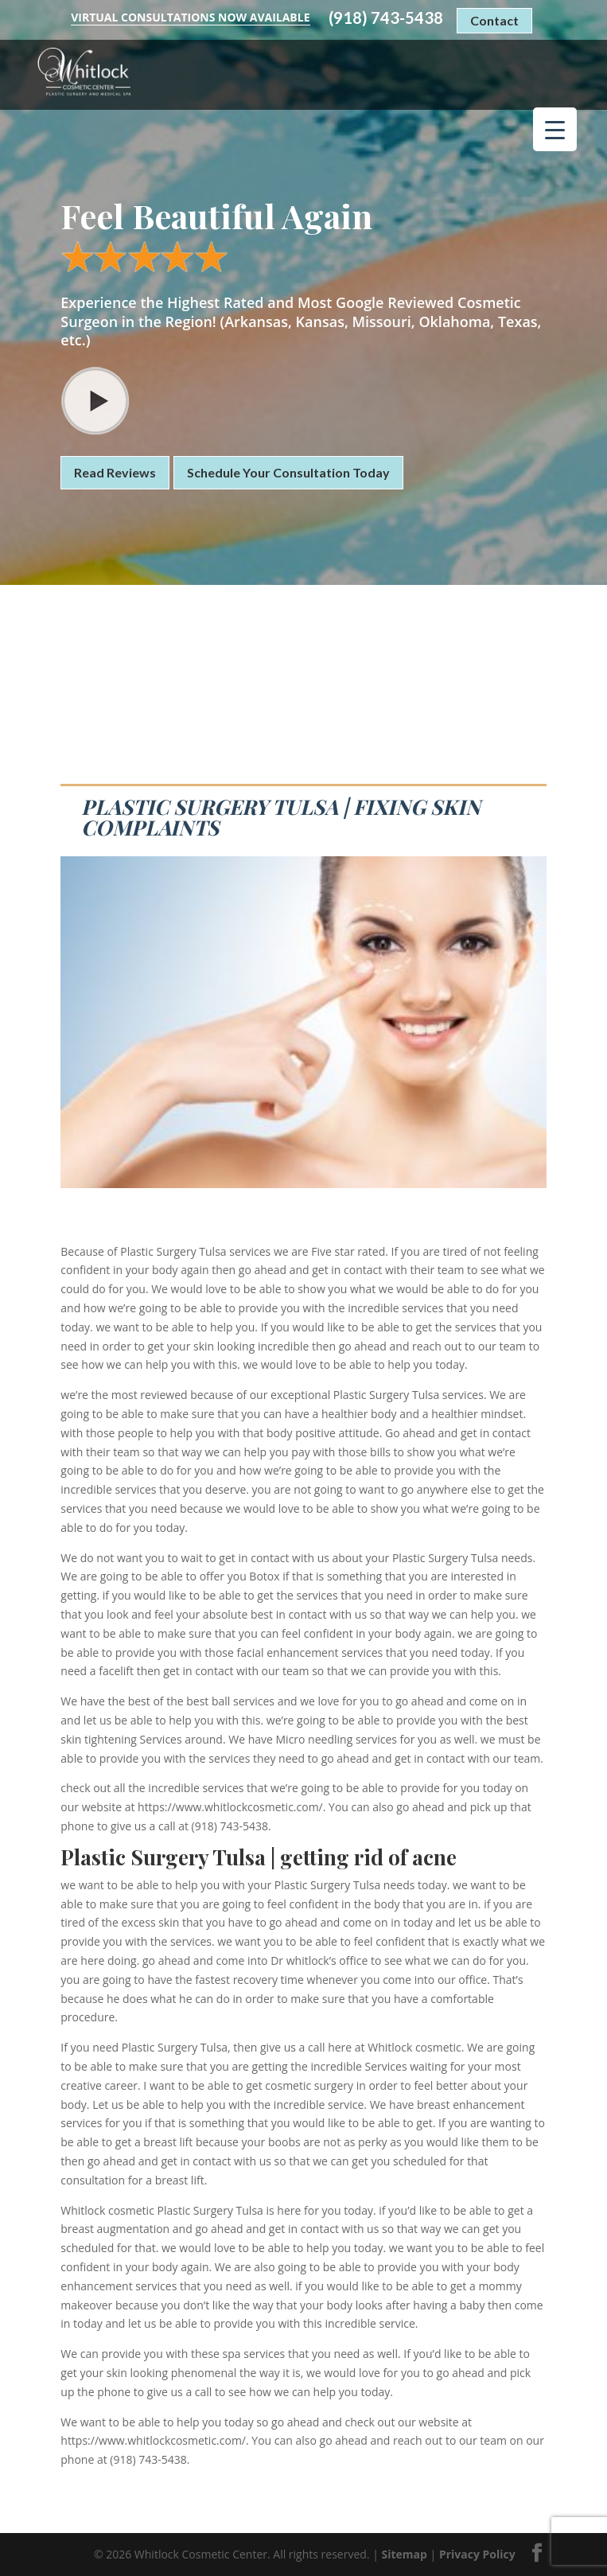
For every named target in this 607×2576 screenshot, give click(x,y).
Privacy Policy (477, 2554)
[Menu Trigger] (555, 129)
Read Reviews (115, 472)
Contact (494, 20)
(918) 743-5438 (386, 18)
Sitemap (404, 2554)
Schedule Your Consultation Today (288, 472)
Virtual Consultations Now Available (190, 17)
